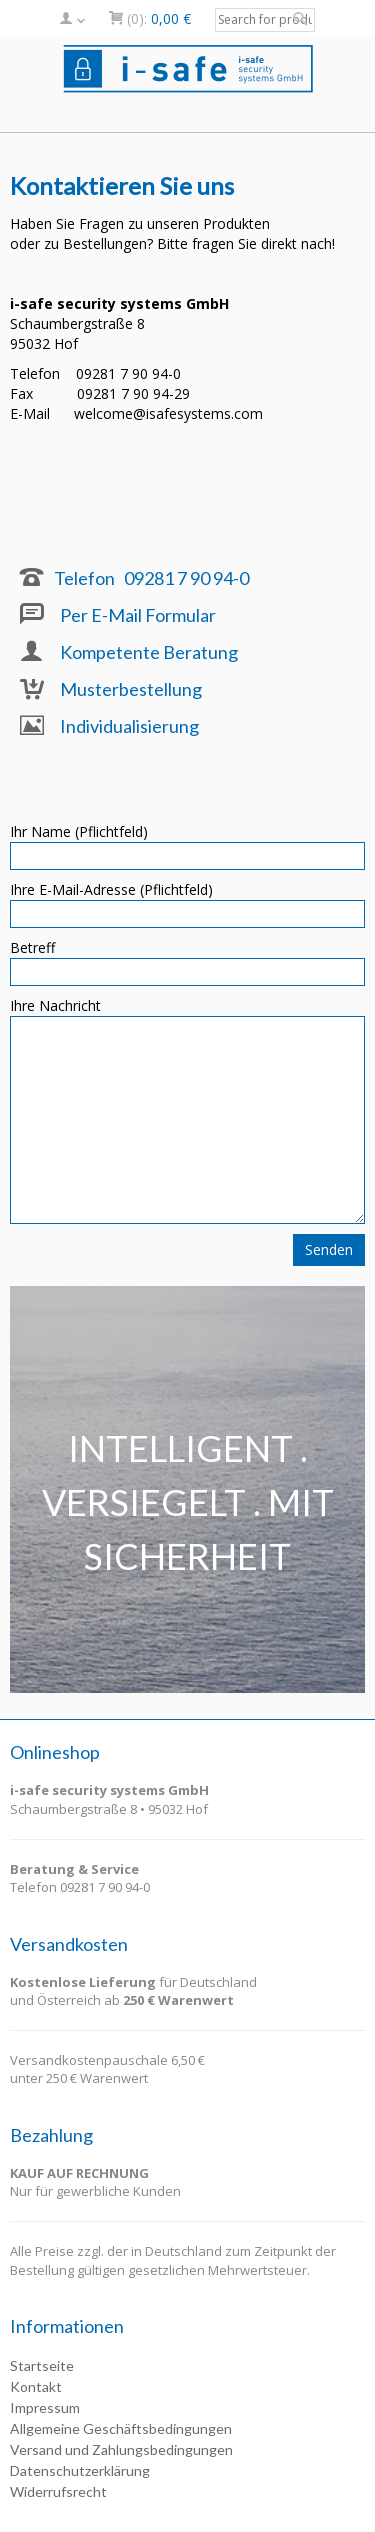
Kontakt (36, 2386)
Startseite (42, 2365)
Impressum (45, 2407)
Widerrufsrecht (58, 2491)
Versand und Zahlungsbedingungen (121, 2449)
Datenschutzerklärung (80, 2470)
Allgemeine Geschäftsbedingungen (121, 2428)
